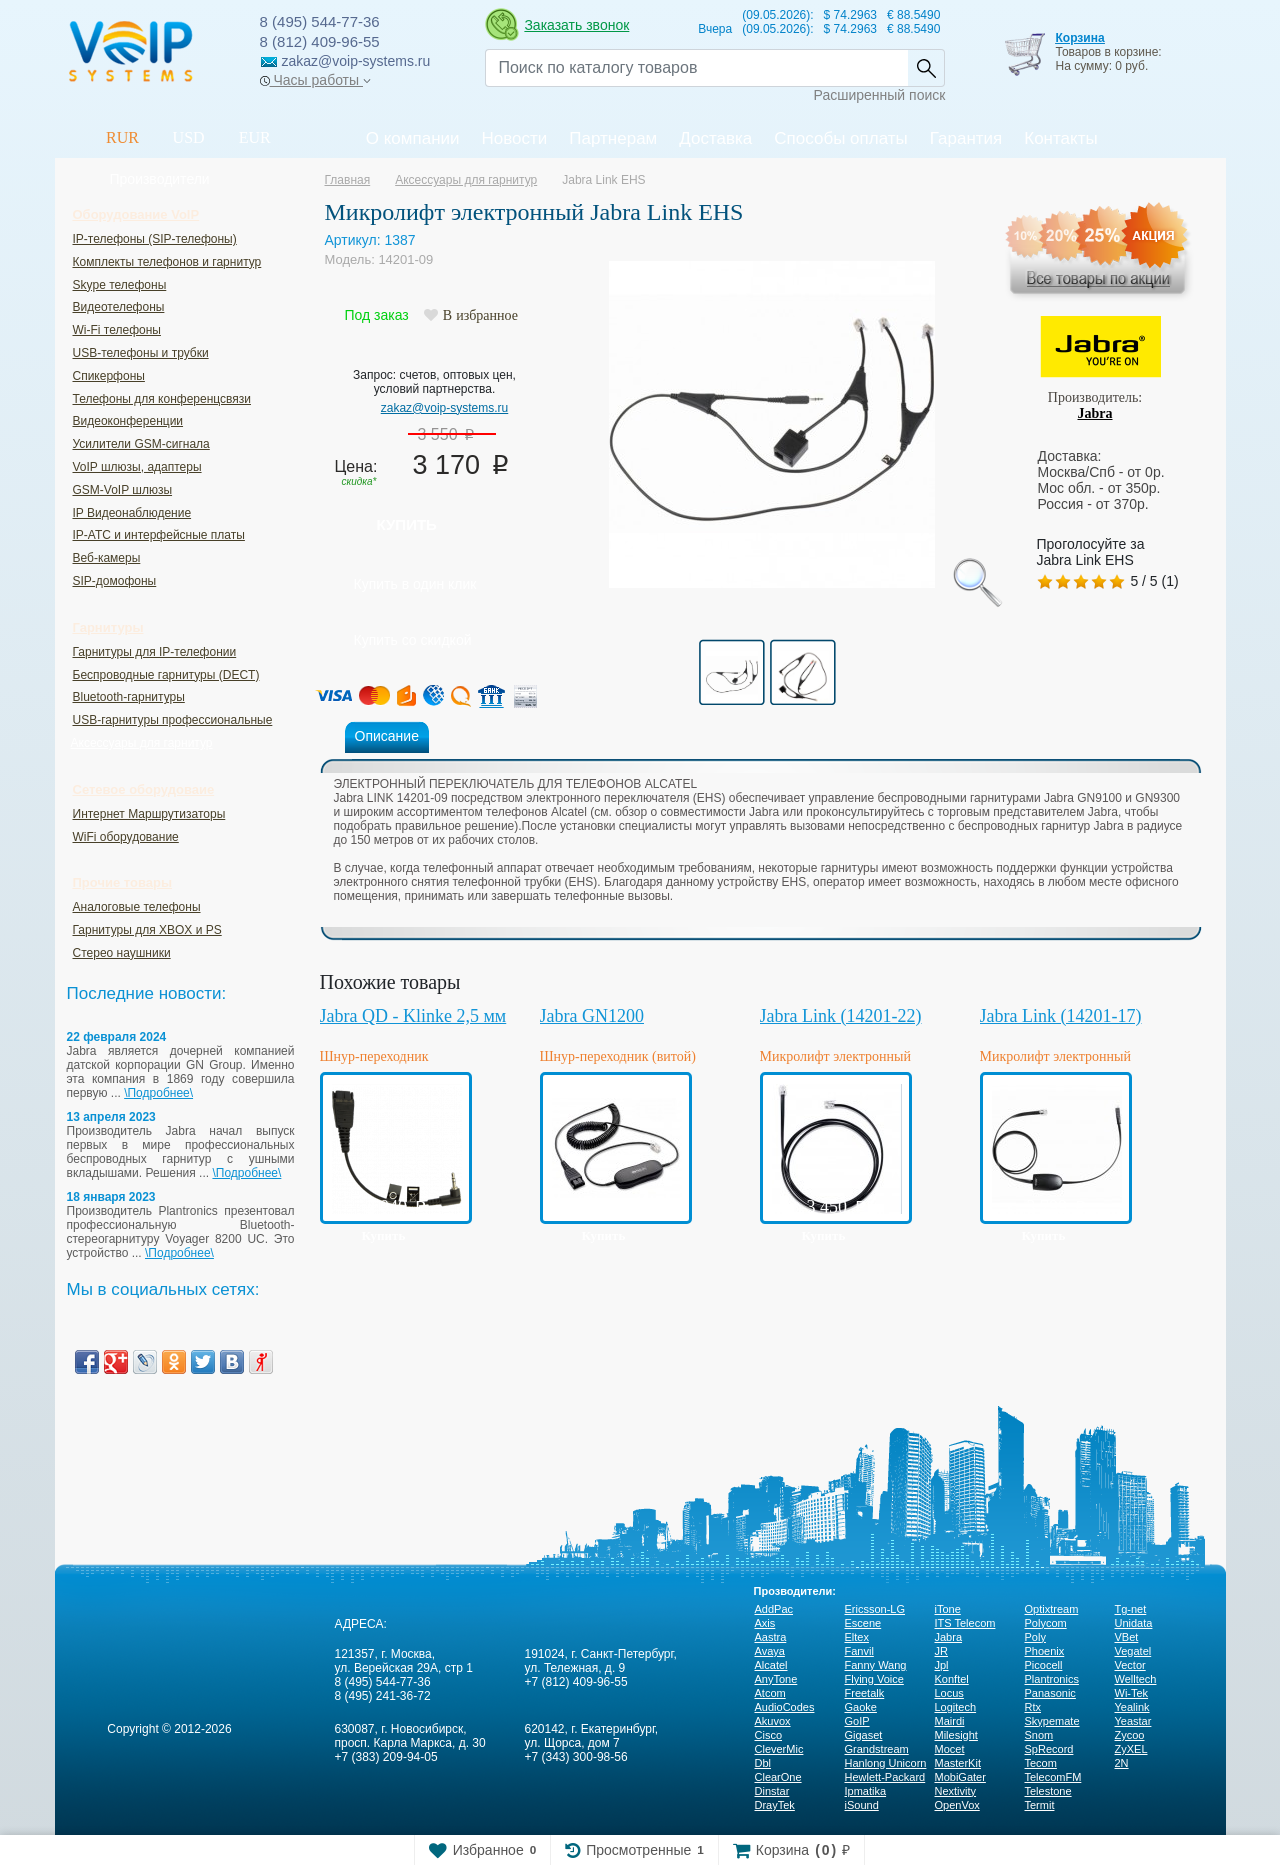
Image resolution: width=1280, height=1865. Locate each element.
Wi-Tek (1132, 1693)
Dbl (763, 1763)
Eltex (857, 1637)
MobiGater (960, 1777)
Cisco (769, 1735)
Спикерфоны (109, 376)
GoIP (857, 1721)
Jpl (942, 1665)
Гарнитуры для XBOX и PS (147, 930)
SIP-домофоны (115, 581)
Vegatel (1133, 1651)
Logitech (956, 1707)
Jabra (1095, 413)
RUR (122, 137)
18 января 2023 (111, 1197)
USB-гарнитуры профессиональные (173, 720)
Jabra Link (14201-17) (1061, 1016)
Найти (926, 68)
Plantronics (1052, 1679)
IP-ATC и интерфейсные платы (159, 535)
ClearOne (778, 1777)
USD (189, 137)
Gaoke (861, 1707)
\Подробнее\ (158, 1093)
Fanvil (859, 1651)
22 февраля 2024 (117, 1037)
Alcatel (771, 1665)
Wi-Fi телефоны (117, 330)
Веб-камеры (107, 558)
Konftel (952, 1679)
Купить (407, 524)
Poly (1035, 1637)
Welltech (1136, 1679)
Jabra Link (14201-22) (841, 1016)
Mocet (950, 1749)
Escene (863, 1623)
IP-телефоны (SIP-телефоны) (155, 239)
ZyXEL (1131, 1749)
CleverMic (779, 1749)
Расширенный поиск (880, 95)
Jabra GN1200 (592, 1016)
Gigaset (864, 1735)
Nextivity (956, 1791)
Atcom (770, 1693)
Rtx (1033, 1707)
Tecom (1041, 1763)
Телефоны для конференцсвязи (162, 399)
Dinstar (772, 1791)
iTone (948, 1609)
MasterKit (958, 1763)
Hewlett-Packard (885, 1777)
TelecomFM (1053, 1777)
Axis (765, 1623)
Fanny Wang (876, 1665)
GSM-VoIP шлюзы (123, 490)
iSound (862, 1805)
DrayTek (775, 1805)
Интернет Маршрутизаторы (149, 814)
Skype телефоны (120, 285)
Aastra (771, 1637)
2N (1122, 1763)
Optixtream (1052, 1609)
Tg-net (1131, 1609)
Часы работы (315, 80)
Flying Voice (874, 1679)
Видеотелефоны (119, 307)
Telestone (1048, 1791)
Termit (1040, 1805)
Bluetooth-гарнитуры (129, 697)
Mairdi (950, 1721)
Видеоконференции (128, 421)
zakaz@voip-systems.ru (445, 408)
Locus (949, 1693)
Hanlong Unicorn (886, 1763)
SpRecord (1049, 1749)
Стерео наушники (122, 953)
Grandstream (877, 1749)
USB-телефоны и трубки (141, 353)
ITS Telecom (965, 1623)
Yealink (1132, 1707)
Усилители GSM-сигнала (141, 444)
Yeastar (1133, 1721)
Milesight (956, 1735)
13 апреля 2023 (111, 1117)
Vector (1130, 1665)
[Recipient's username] (696, 68)
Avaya (770, 1651)
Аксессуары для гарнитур (142, 743)
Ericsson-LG (875, 1609)
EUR (255, 137)
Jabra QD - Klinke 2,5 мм (413, 1016)
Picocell (1044, 1665)
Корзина (1079, 38)
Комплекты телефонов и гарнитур (167, 262)
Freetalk (865, 1693)
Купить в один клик (415, 584)
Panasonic (1050, 1693)
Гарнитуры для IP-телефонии (155, 652)
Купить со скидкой (413, 640)
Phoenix (1045, 1651)
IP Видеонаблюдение (132, 513)
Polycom (1046, 1623)
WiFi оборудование (126, 837)
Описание (387, 736)
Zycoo (1130, 1735)
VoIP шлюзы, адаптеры (137, 467)
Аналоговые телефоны (137, 907)
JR (941, 1651)
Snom (1039, 1735)
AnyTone (776, 1679)
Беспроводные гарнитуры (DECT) (166, 675)
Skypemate (1052, 1721)
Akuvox (773, 1721)
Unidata (1134, 1623)
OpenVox (957, 1805)
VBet (1127, 1637)
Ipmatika (866, 1791)
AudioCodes (785, 1707)
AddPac (774, 1609)
